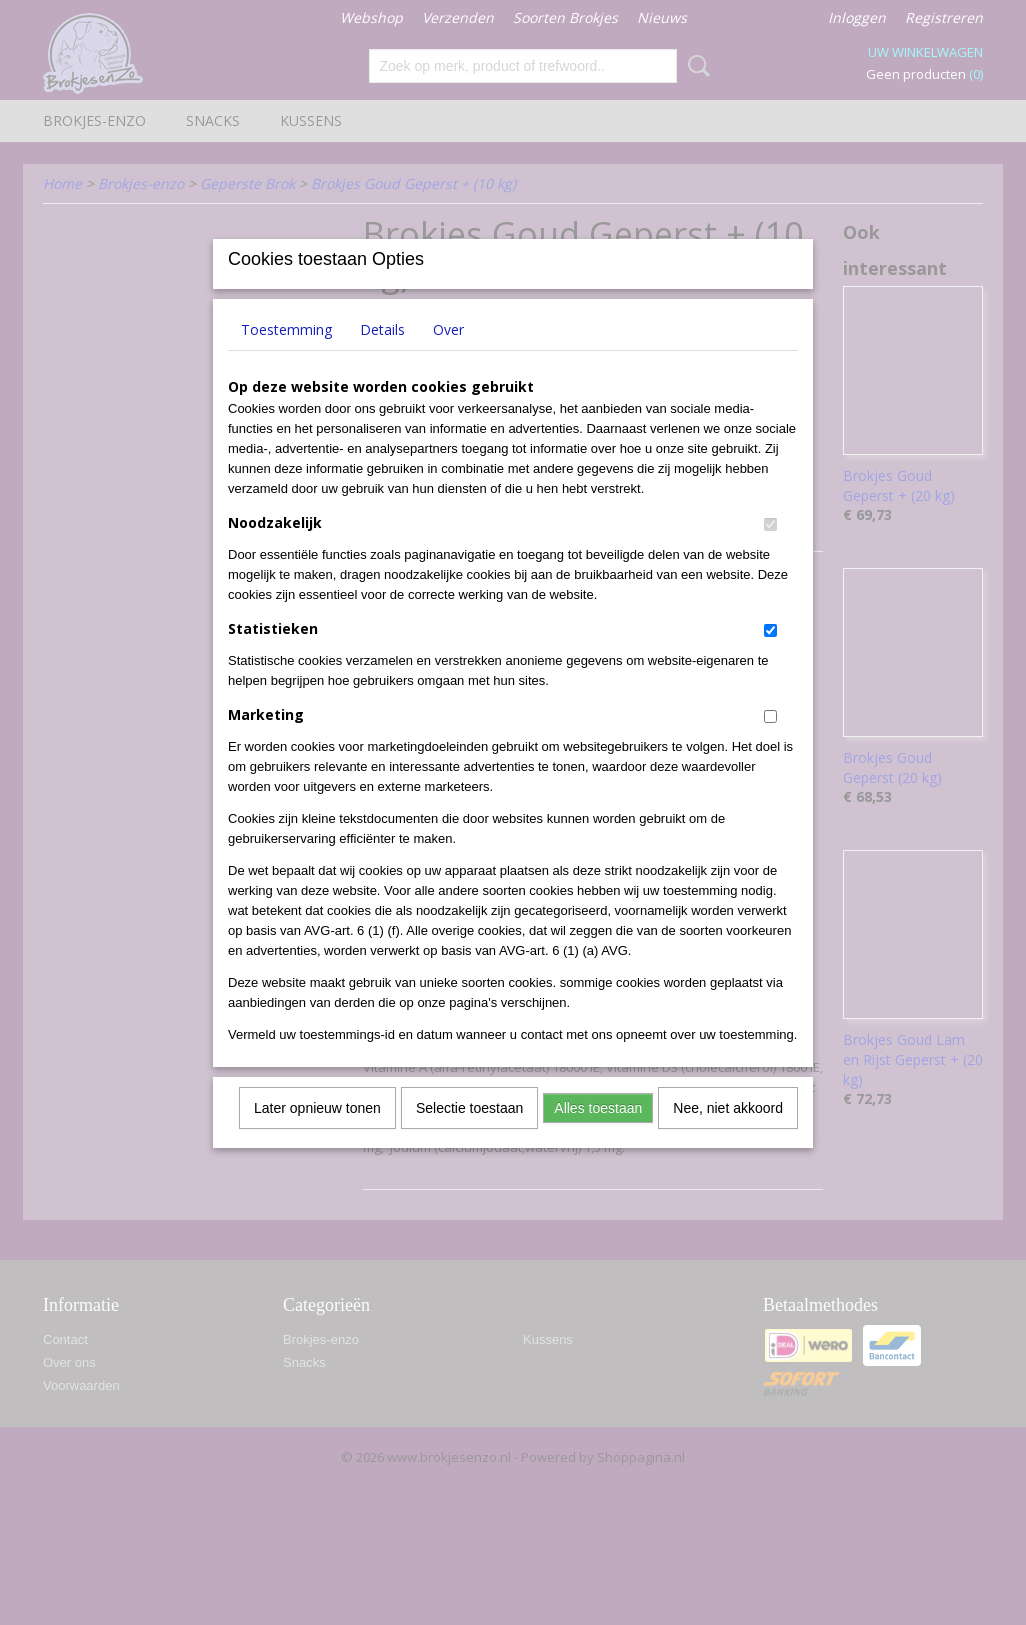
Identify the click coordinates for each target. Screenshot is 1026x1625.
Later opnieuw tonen (317, 1134)
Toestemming (286, 355)
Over (448, 355)
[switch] (770, 550)
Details (382, 355)
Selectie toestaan (469, 1134)
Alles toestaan (598, 1134)
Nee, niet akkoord (728, 1134)
